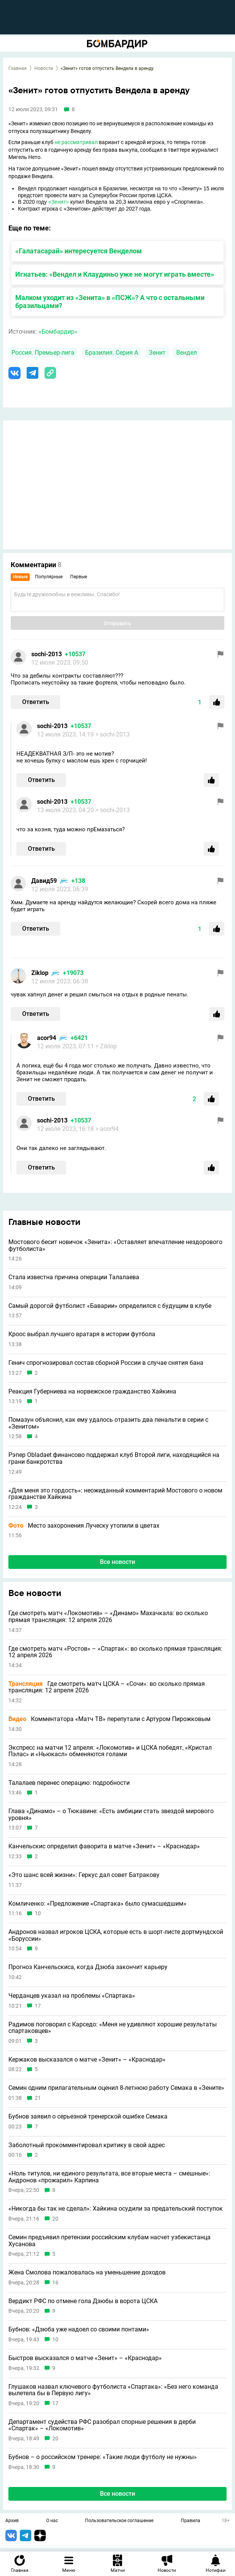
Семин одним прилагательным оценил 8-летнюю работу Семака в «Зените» (116, 2087)
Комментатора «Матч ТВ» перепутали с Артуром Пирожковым (109, 1719)
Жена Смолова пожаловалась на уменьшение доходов (87, 2272)
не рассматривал (76, 142)
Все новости (117, 1561)
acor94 (46, 1037)
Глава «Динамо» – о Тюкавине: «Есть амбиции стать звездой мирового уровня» (111, 1814)
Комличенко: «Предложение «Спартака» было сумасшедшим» (97, 1903)
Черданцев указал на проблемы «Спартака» (71, 1995)
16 (55, 2283)
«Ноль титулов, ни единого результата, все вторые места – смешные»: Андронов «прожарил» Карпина (109, 2176)
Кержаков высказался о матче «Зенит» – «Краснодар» (87, 2059)
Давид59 (44, 880)
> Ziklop (106, 1046)
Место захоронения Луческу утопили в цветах (83, 1525)
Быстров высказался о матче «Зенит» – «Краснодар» (85, 2358)
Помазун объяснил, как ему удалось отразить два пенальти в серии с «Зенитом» (108, 1423)
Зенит (157, 352)
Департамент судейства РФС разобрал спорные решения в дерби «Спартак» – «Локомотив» (102, 2425)
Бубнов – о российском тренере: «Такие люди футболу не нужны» (102, 2457)
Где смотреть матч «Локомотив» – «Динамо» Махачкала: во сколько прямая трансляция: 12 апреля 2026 (108, 1616)
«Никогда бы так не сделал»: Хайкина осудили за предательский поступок (115, 2208)
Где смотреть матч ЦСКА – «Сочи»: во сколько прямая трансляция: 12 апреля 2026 (106, 1687)
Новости (43, 68)
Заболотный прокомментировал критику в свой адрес (86, 2145)
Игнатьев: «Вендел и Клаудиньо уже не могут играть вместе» (114, 274)
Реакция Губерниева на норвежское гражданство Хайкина (92, 1391)
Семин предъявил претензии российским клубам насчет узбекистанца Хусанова (109, 2240)
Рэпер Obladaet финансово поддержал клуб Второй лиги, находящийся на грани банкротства (113, 1458)
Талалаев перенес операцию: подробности (69, 1783)
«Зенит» (58, 202)
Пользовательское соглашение (119, 2521)
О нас (52, 2521)
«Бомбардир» (58, 331)
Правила (190, 2521)
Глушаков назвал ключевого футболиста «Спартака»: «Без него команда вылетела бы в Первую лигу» (113, 2390)
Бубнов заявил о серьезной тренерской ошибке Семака (87, 2116)
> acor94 (107, 1128)
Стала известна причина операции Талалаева (73, 1277)
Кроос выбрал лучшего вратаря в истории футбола (81, 1334)
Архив (12, 2521)
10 (38, 1913)
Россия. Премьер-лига (42, 352)
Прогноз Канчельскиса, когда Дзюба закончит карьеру (87, 1967)
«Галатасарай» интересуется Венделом (78, 251)
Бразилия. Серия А (111, 352)
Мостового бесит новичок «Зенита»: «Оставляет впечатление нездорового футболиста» (115, 1245)
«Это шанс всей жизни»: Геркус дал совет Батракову (83, 1875)
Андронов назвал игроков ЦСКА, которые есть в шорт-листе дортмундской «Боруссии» (115, 1935)
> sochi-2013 (112, 734)
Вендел (186, 352)
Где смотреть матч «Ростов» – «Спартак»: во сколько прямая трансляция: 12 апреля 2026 (115, 1652)
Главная (17, 68)
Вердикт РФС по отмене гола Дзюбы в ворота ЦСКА (83, 2301)
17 (38, 2006)
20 (55, 2219)
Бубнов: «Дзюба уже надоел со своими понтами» (78, 2329)
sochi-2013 (46, 654)
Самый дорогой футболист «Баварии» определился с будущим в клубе (109, 1306)
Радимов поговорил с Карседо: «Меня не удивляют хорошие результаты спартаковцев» (112, 2027)
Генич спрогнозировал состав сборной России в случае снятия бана (105, 1362)
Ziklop (39, 973)
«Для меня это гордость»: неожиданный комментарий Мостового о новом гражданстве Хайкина (115, 1494)
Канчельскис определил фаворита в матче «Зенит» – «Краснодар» (104, 1846)
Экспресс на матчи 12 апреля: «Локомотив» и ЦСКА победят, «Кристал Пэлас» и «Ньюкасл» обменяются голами (110, 1751)
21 (38, 2098)
